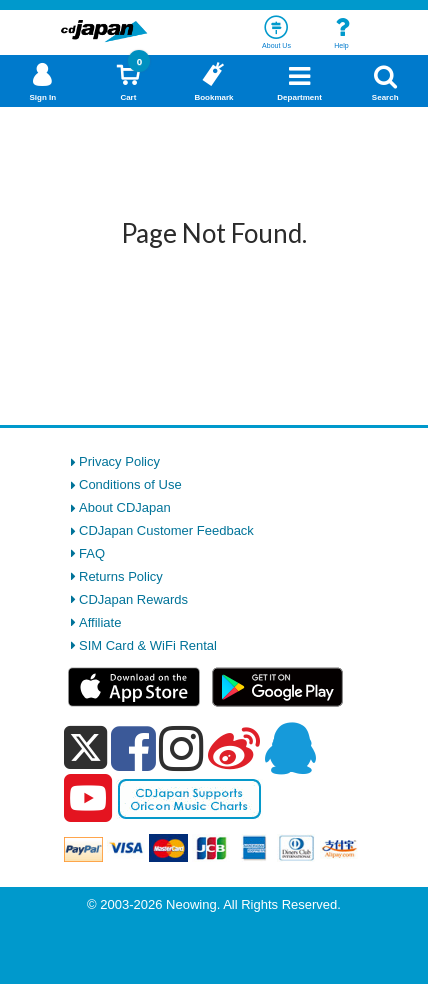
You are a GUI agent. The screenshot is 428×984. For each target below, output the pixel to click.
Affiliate (100, 622)
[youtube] (88, 799)
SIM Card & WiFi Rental (148, 645)
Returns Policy (121, 576)
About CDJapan (125, 507)
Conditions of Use (130, 484)
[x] (85, 748)
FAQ (92, 553)
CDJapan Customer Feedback (166, 530)
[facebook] (133, 748)
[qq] (290, 748)
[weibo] (234, 748)
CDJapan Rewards (133, 599)
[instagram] (181, 748)
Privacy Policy (119, 461)
